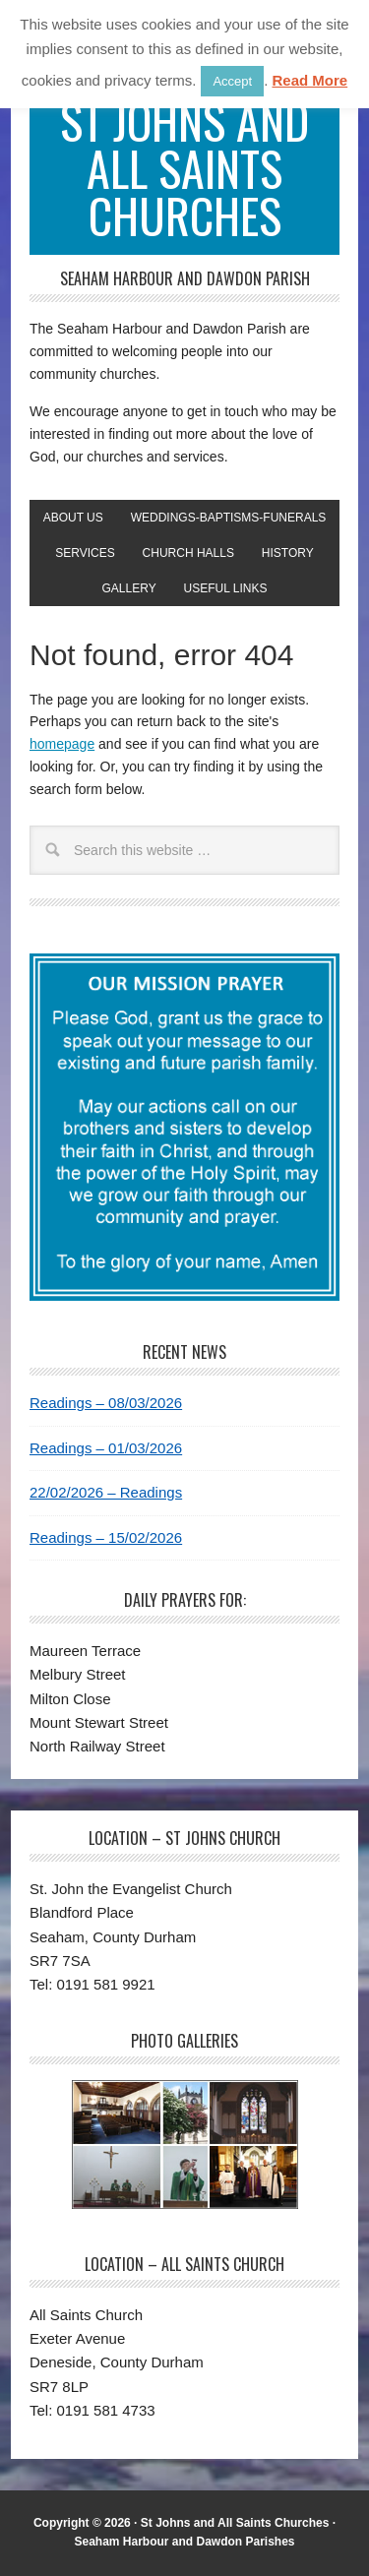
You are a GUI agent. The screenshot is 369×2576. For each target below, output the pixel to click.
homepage (62, 744)
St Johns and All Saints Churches (184, 168)
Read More (309, 80)
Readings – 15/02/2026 (106, 1537)
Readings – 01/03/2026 (106, 1448)
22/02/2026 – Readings (106, 1492)
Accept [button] (232, 81)
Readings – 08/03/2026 (106, 1402)
